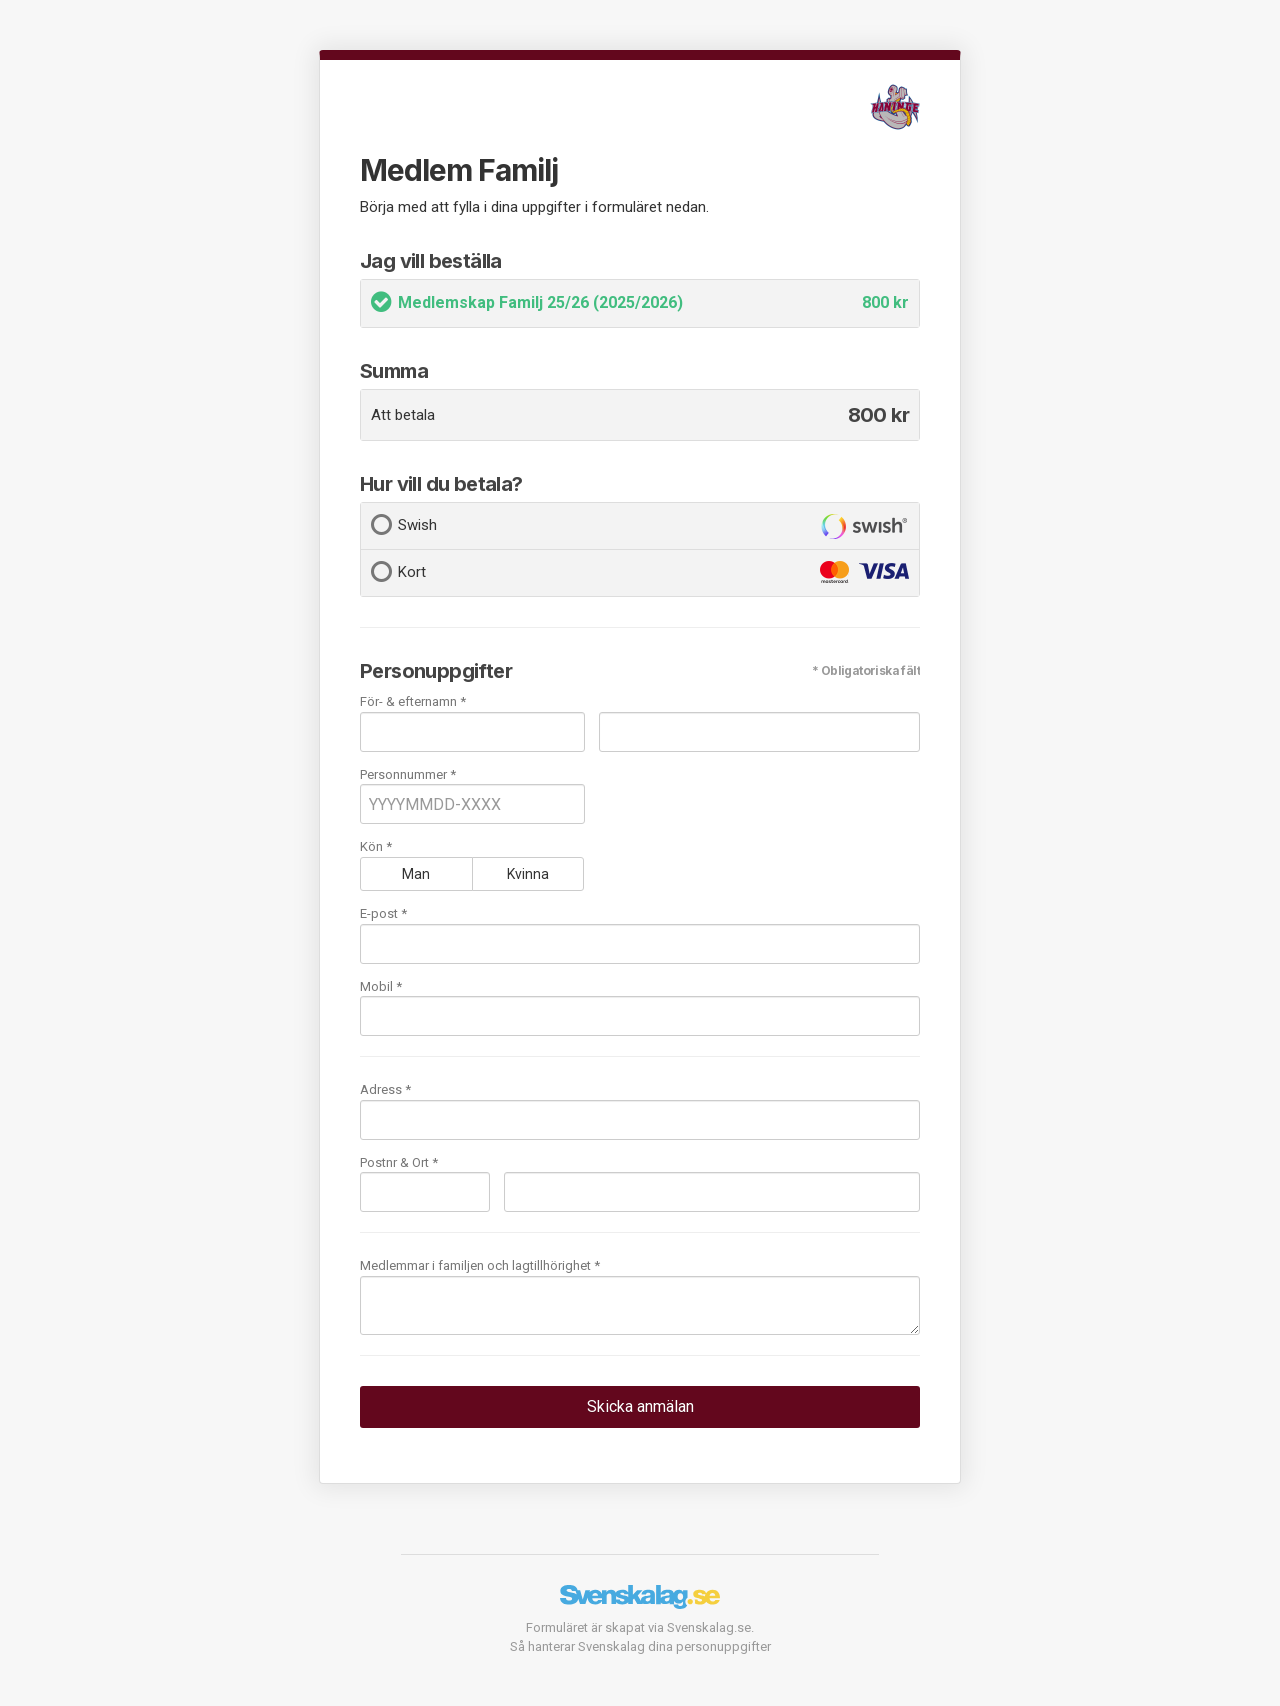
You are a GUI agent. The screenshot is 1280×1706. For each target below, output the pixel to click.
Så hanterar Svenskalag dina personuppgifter (640, 1646)
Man (416, 874)
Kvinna (528, 874)
